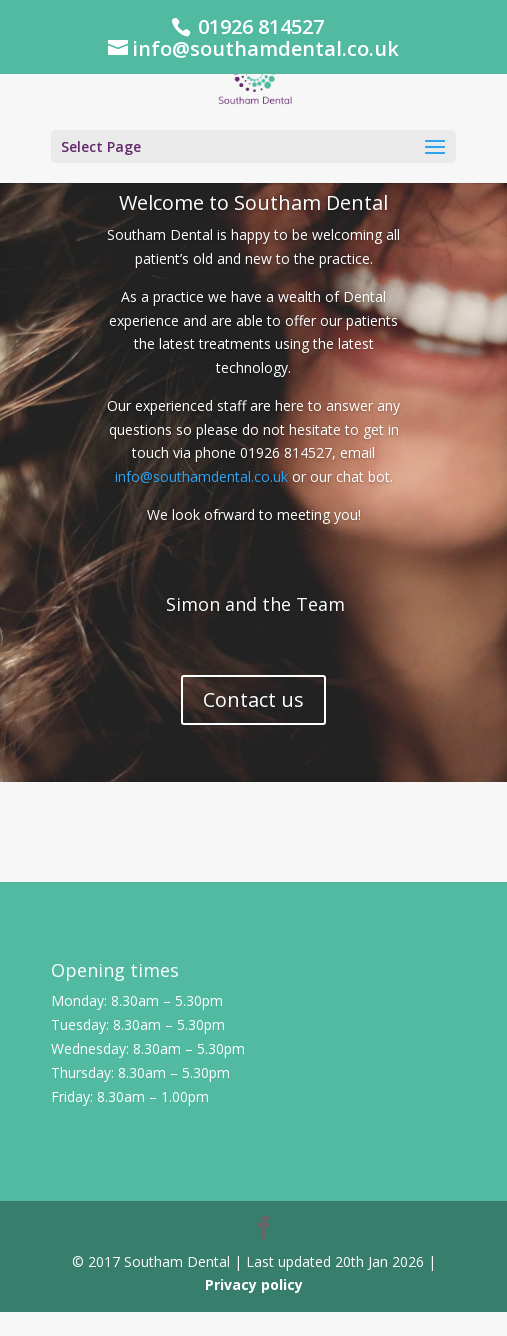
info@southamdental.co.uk (201, 476)
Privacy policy (254, 1284)
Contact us (253, 699)
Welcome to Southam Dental (253, 202)
